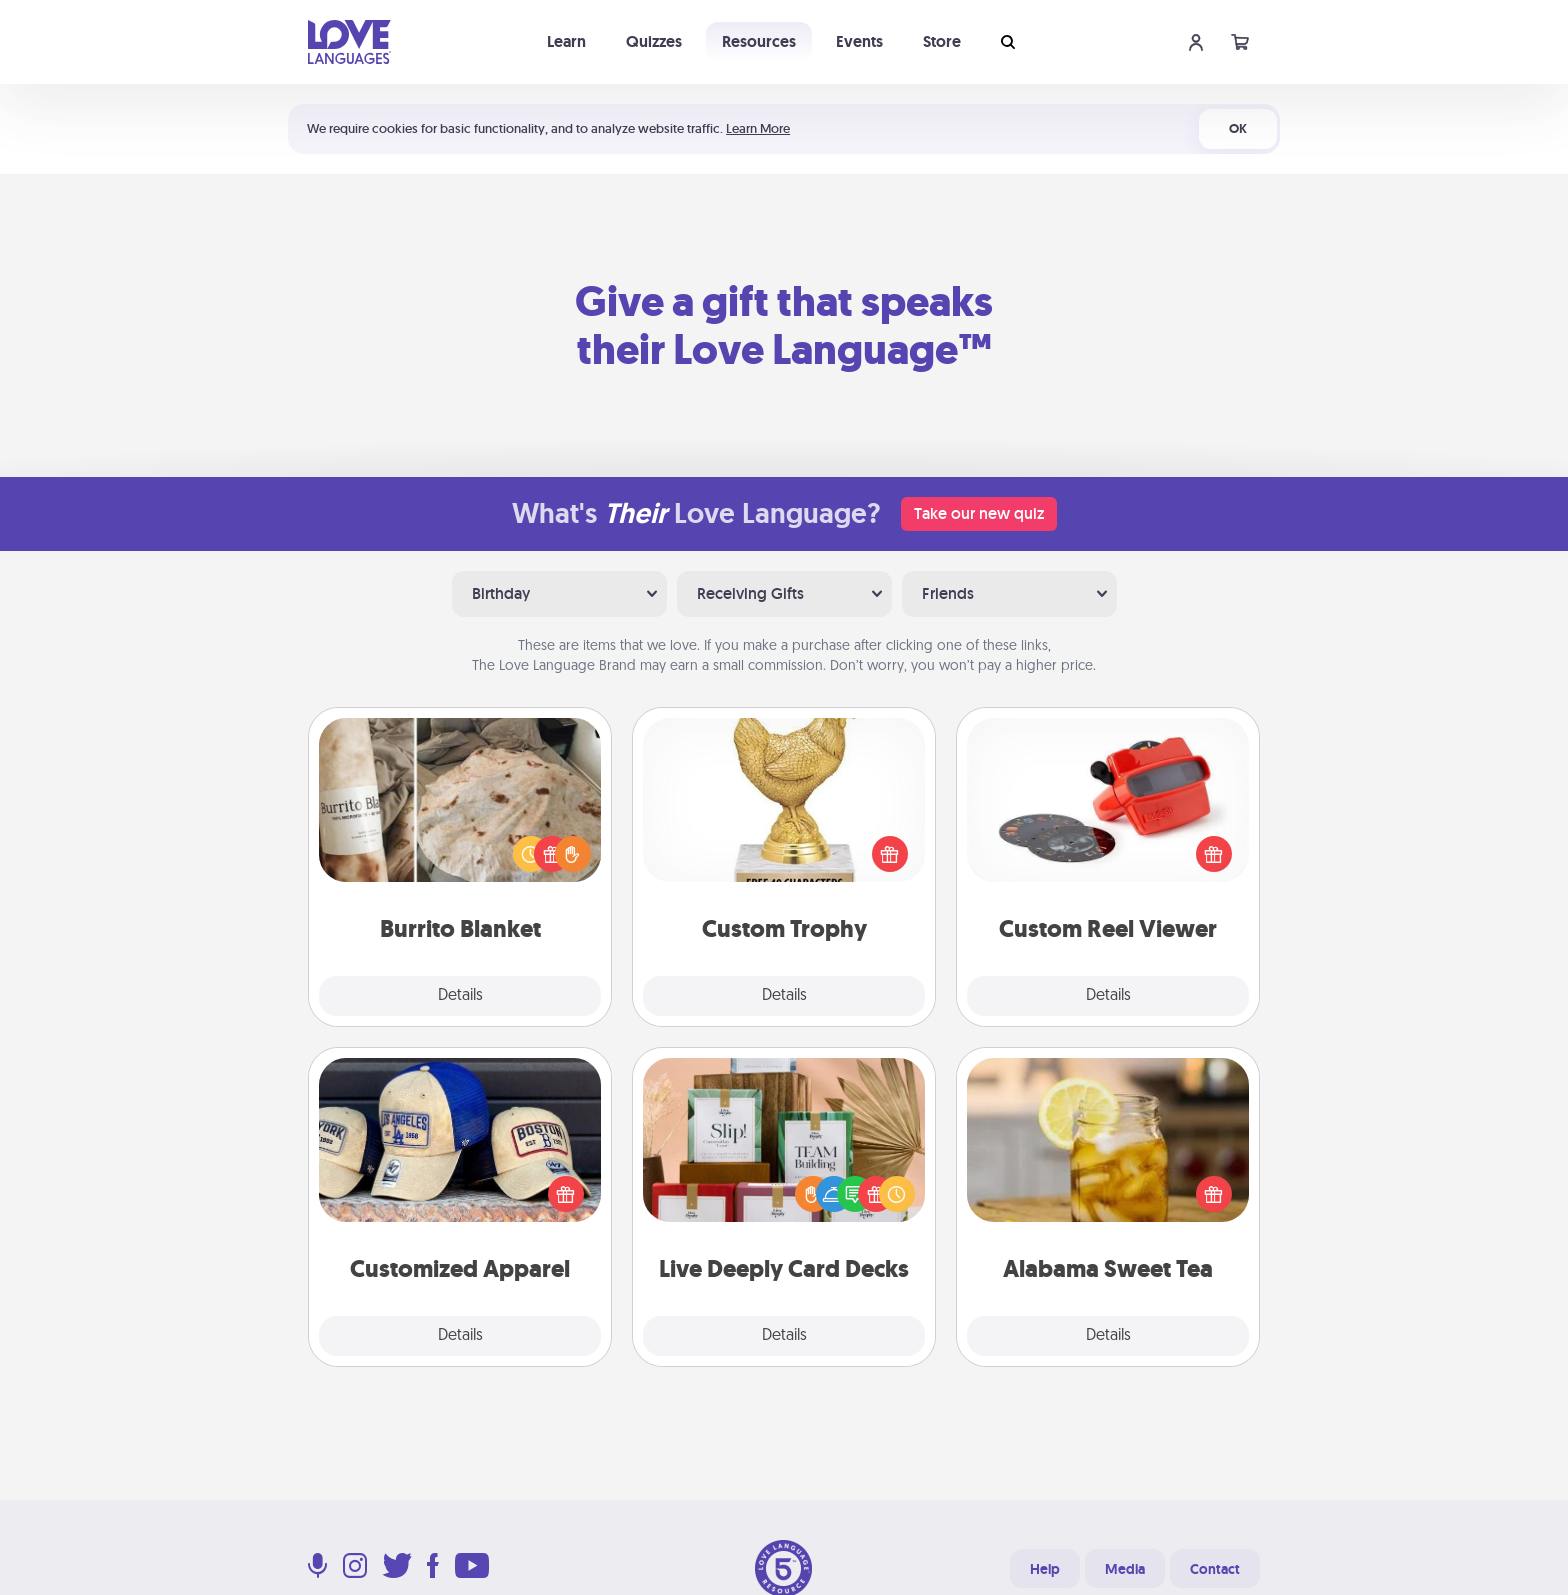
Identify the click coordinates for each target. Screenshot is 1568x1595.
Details (460, 996)
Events (859, 41)
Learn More (758, 128)
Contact (1215, 1569)
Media (1125, 1569)
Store (942, 41)
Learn (566, 41)
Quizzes (654, 41)
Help (1045, 1569)
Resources (759, 41)
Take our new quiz (979, 513)
